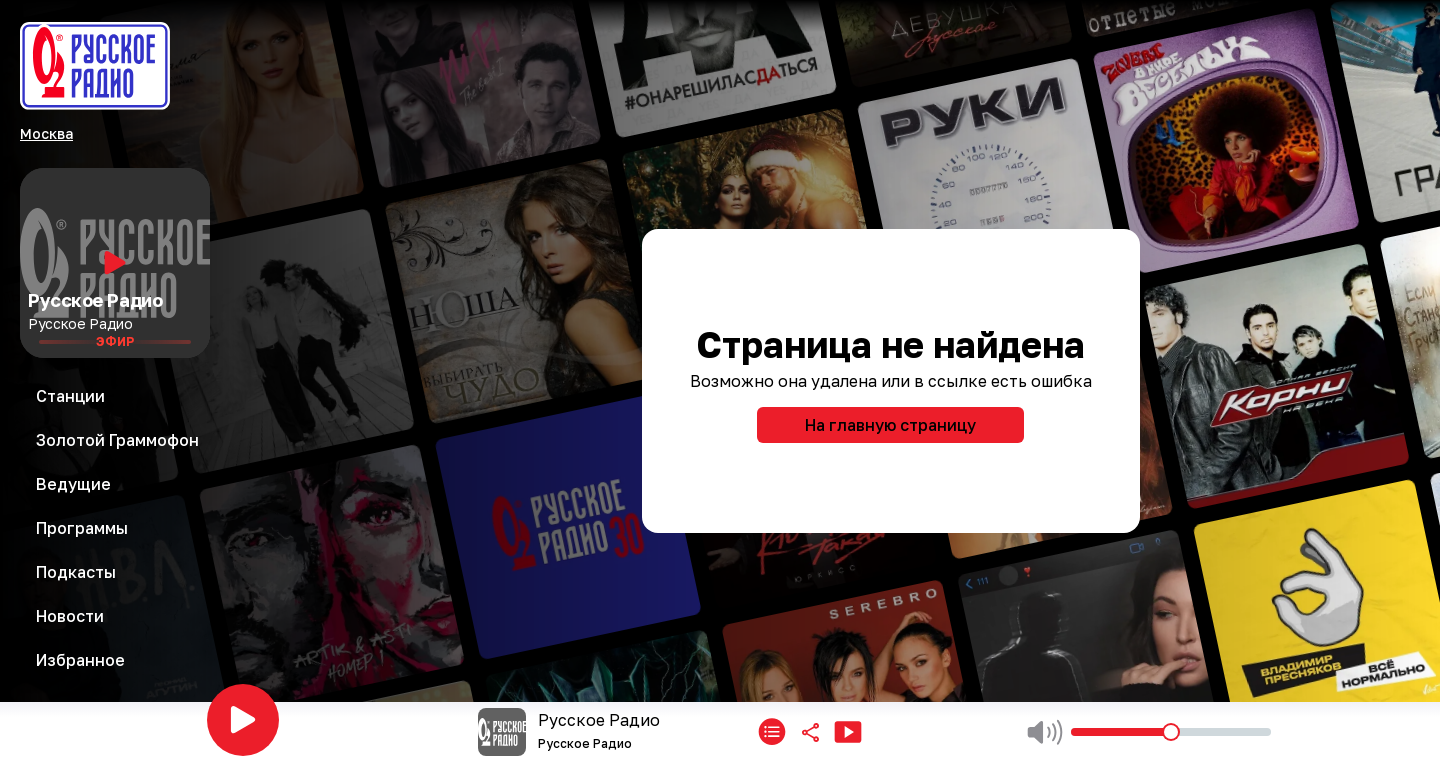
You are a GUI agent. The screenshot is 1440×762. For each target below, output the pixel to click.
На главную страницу (890, 425)
